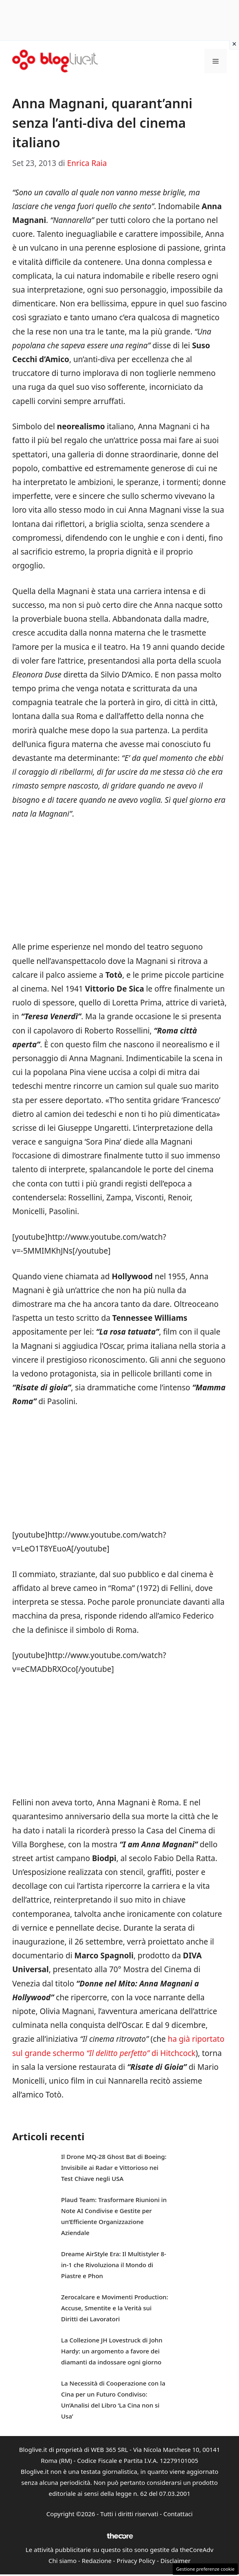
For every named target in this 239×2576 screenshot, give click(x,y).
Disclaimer (175, 2560)
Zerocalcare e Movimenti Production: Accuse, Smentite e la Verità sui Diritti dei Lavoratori (114, 2308)
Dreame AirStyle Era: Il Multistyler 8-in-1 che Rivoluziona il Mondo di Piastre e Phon (113, 2265)
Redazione (97, 2560)
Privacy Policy (136, 2560)
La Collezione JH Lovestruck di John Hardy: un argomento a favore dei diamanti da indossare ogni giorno (111, 2351)
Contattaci (178, 2514)
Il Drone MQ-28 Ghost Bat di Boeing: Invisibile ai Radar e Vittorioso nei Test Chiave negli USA (114, 2167)
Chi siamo (62, 2560)
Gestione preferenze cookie (205, 2569)
